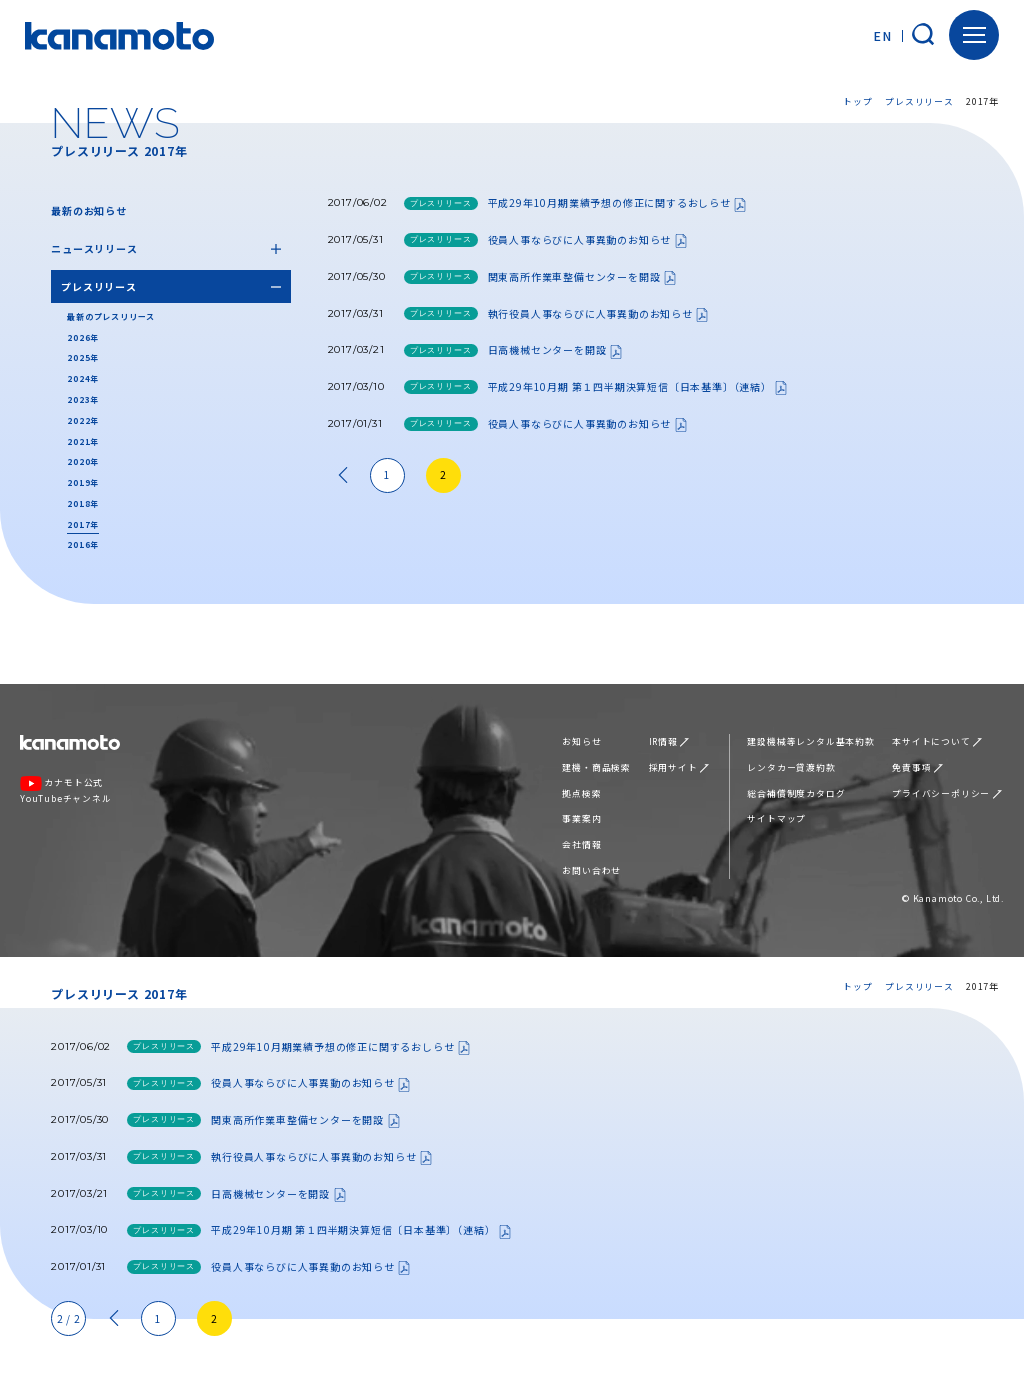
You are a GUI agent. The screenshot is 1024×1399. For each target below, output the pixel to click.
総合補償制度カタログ (796, 793)
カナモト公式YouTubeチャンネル (66, 790)
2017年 (83, 524)
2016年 (83, 544)
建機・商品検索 (596, 767)
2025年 (83, 357)
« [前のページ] (343, 475)
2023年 (83, 399)
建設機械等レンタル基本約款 (810, 741)
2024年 (83, 378)
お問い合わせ (591, 870)
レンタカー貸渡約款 (791, 767)
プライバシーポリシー (946, 793)
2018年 (83, 503)
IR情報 (669, 741)
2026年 (83, 337)
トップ (857, 101)
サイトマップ (776, 818)
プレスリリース (919, 101)
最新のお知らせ (89, 210)
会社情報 (581, 844)
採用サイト (679, 767)
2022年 (83, 420)
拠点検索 (581, 793)
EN (882, 35)
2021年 (83, 441)
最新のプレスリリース (111, 316)
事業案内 (581, 818)
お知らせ (581, 741)
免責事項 (917, 767)
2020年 (83, 461)
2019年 (83, 482)
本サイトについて (937, 741)
